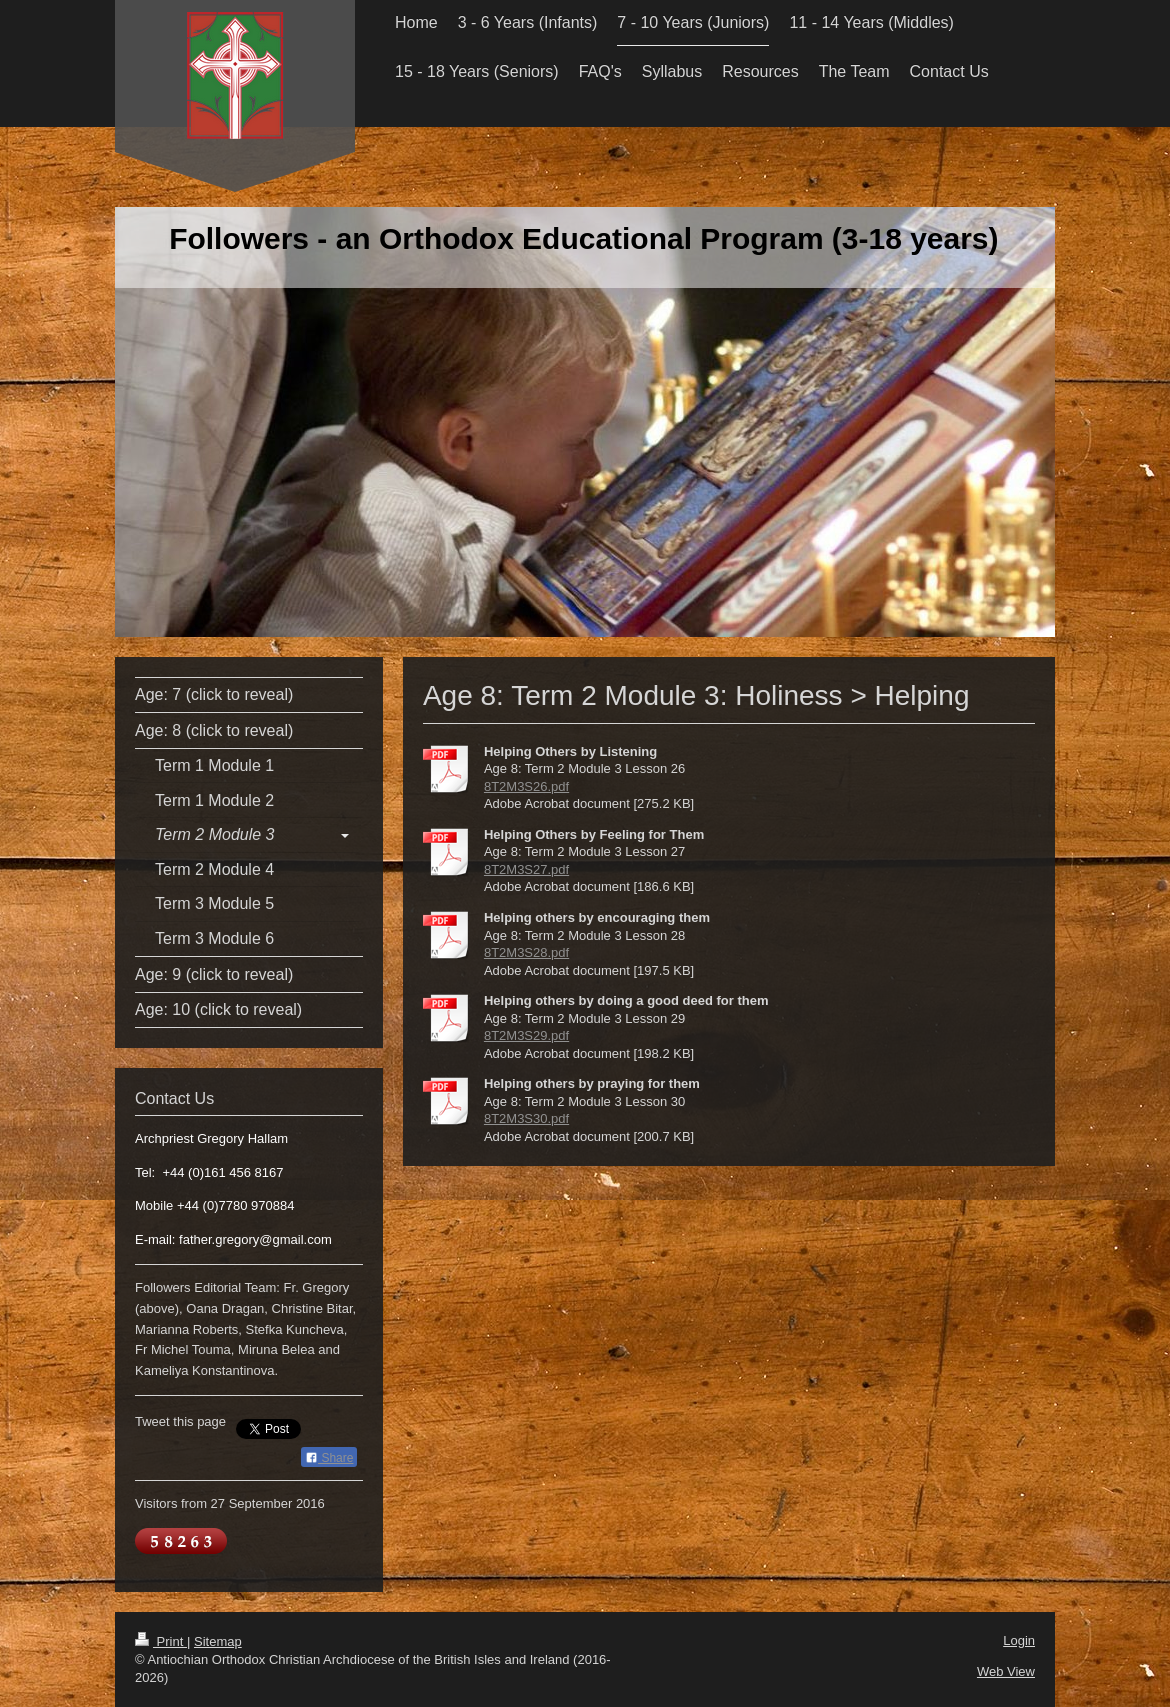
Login (1019, 1640)
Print (161, 1641)
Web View (1006, 1671)
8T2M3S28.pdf (526, 952)
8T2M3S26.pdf (526, 786)
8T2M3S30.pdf (526, 1118)
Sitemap (218, 1641)
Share (329, 1458)
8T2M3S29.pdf (526, 1035)
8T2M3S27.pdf (526, 869)
